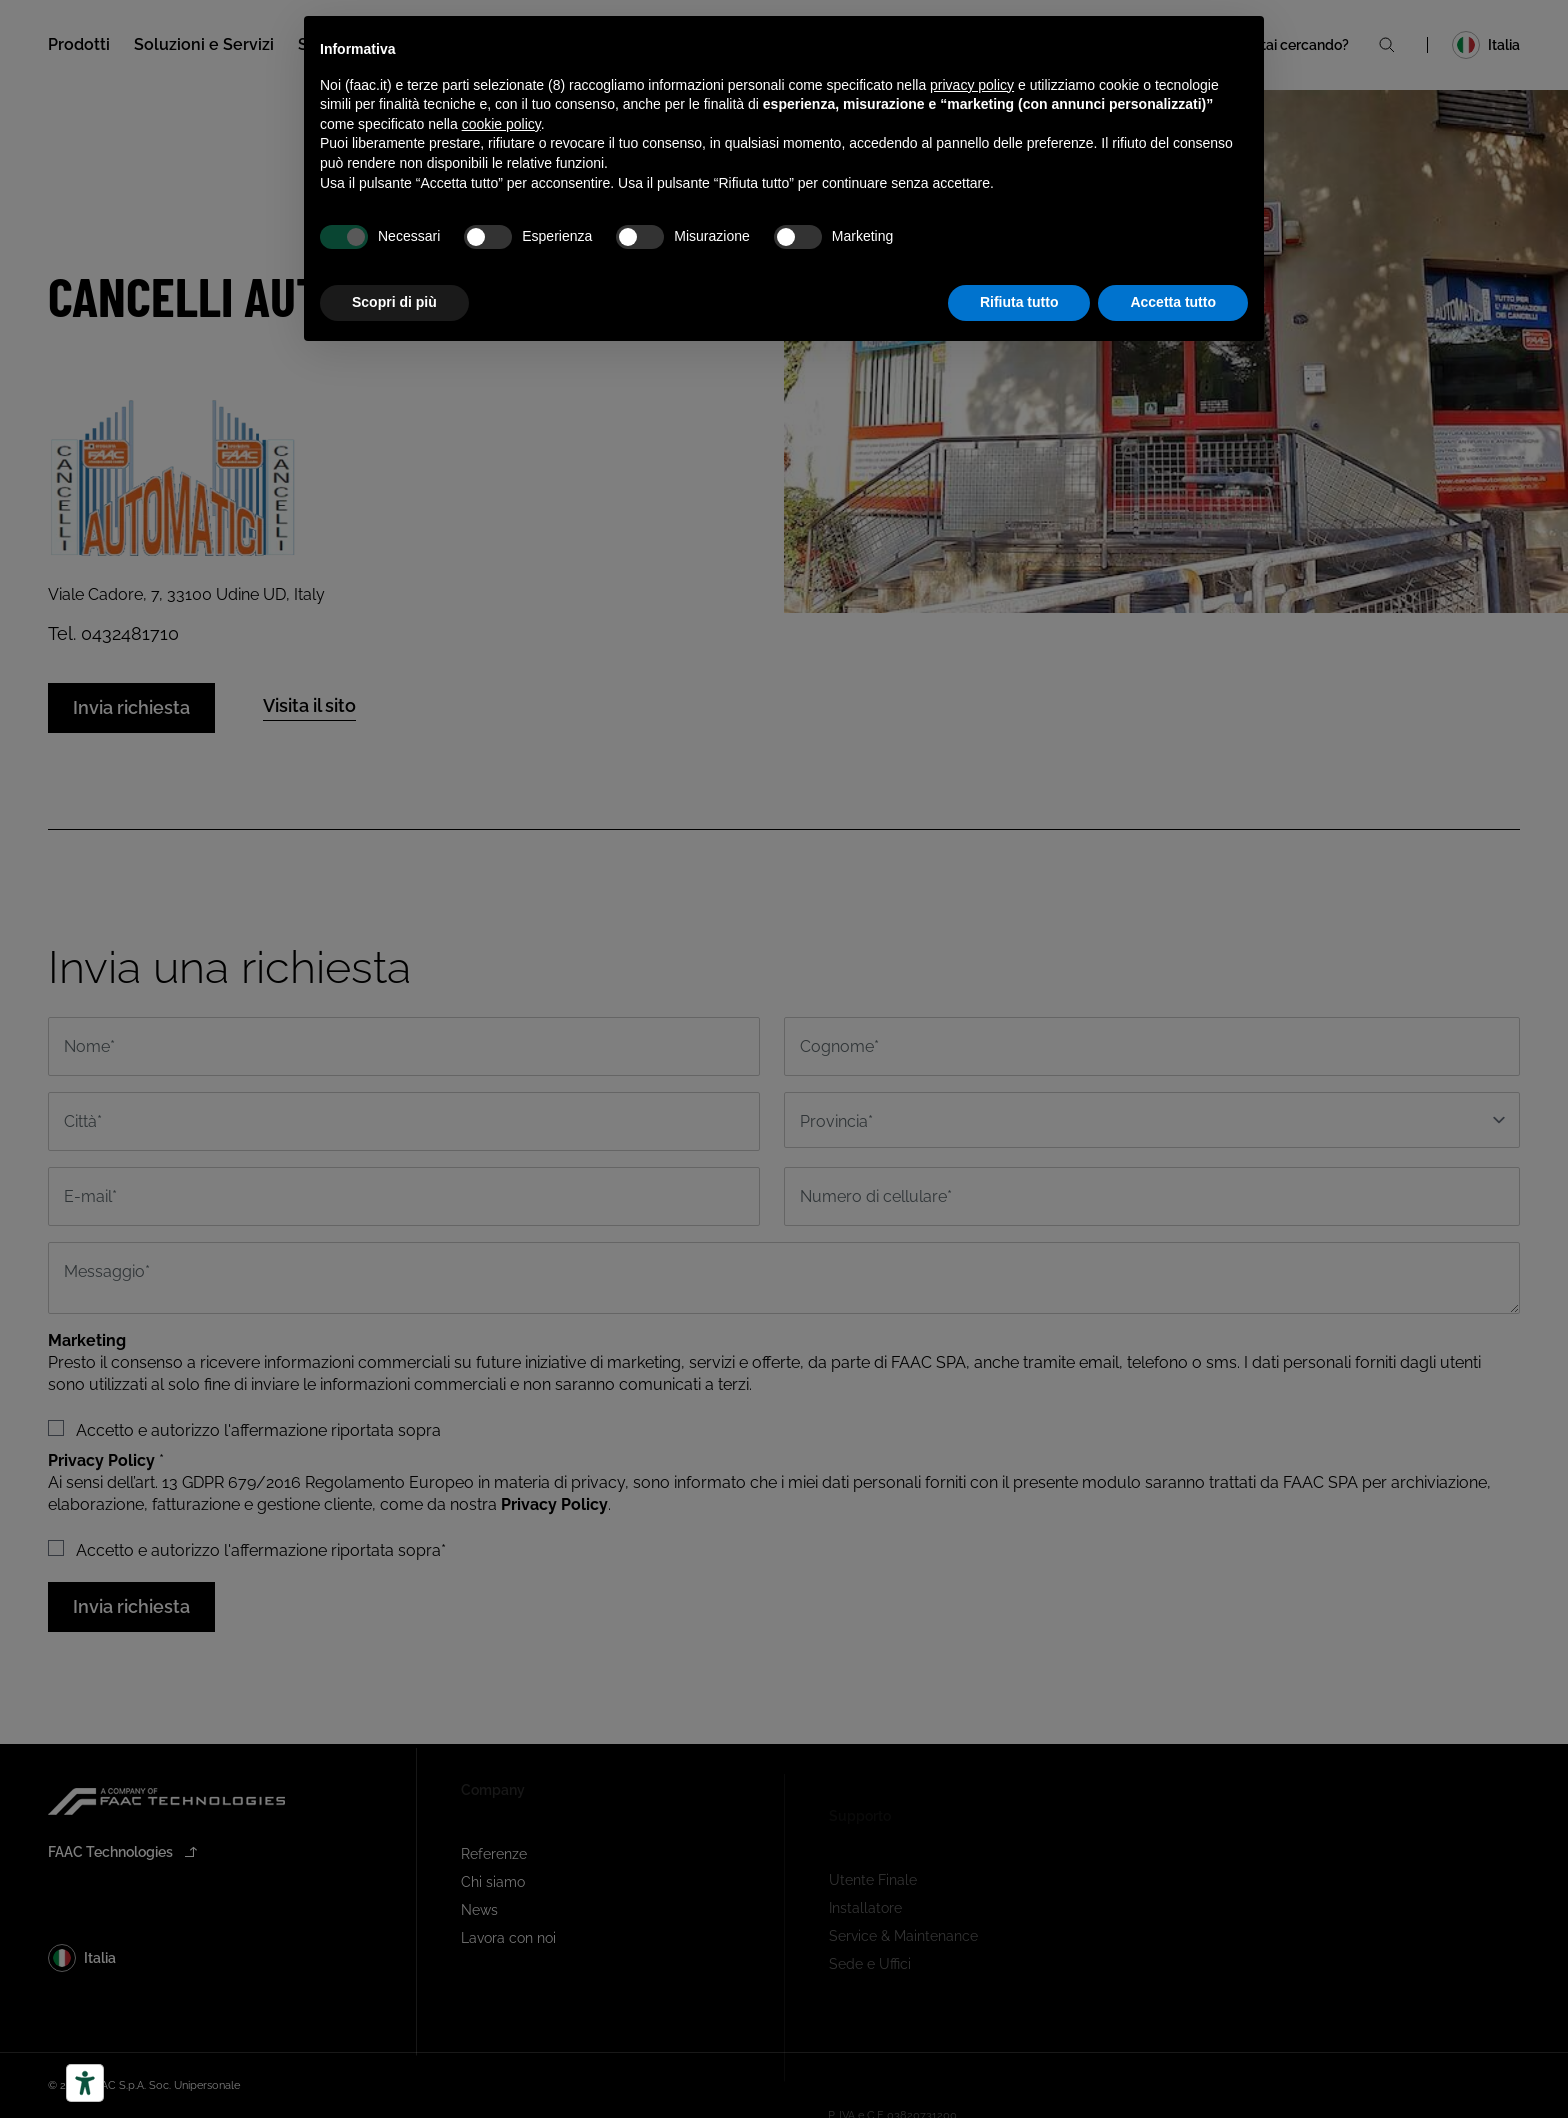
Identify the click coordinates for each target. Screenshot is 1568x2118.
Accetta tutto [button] (1173, 302)
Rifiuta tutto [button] (1019, 302)
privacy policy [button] (972, 85)
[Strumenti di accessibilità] (85, 2083)
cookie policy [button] (501, 124)
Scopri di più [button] (394, 302)
